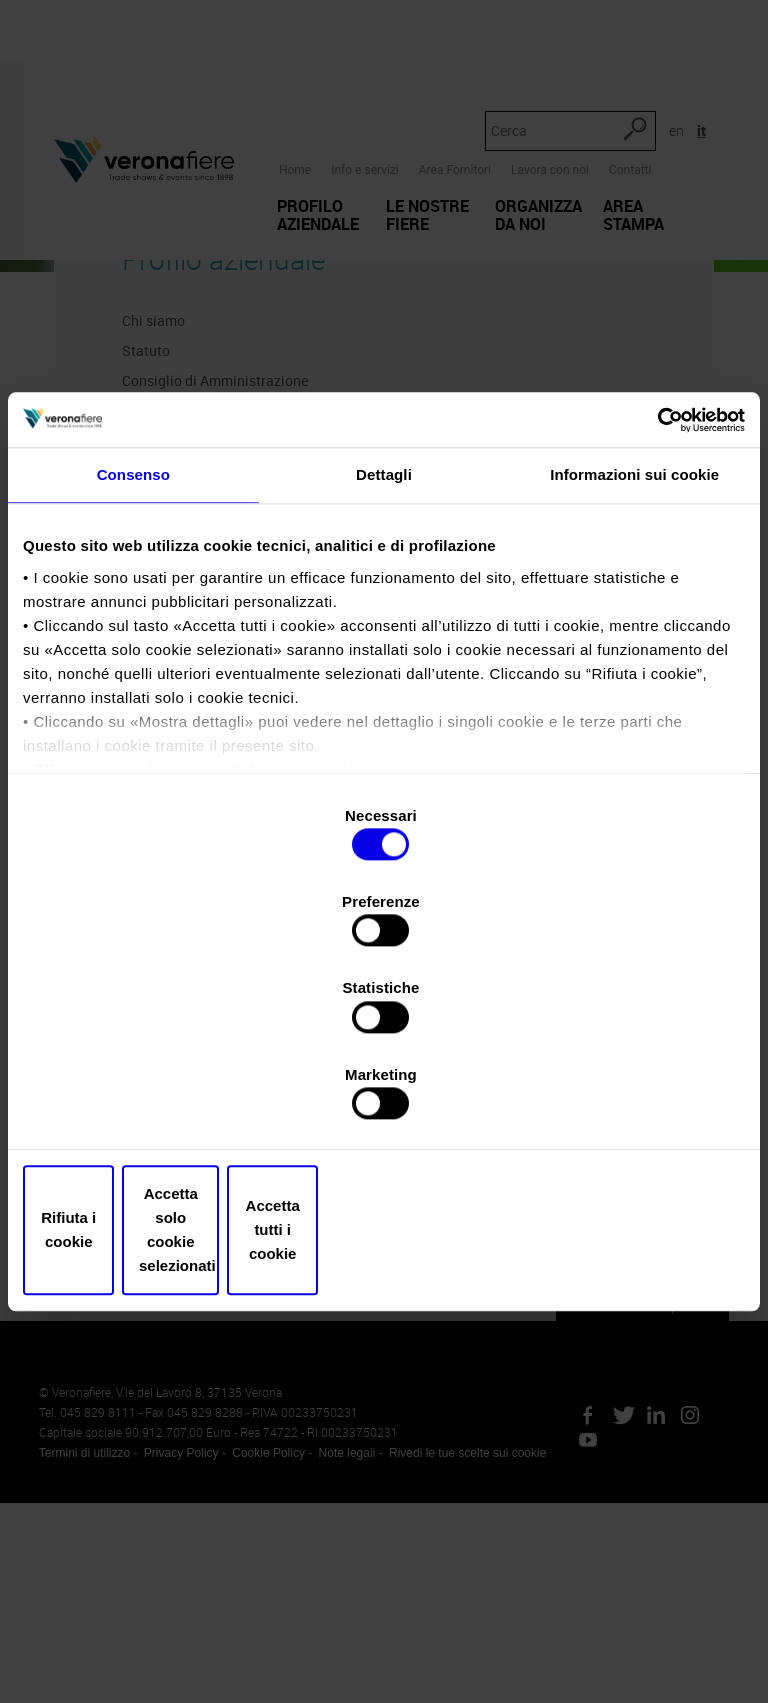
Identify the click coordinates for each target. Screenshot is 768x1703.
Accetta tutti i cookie (627, 1100)
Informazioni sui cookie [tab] (634, 632)
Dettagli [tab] (384, 632)
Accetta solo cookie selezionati (384, 1100)
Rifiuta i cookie (140, 1100)
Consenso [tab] (133, 632)
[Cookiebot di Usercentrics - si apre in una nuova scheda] (657, 575)
